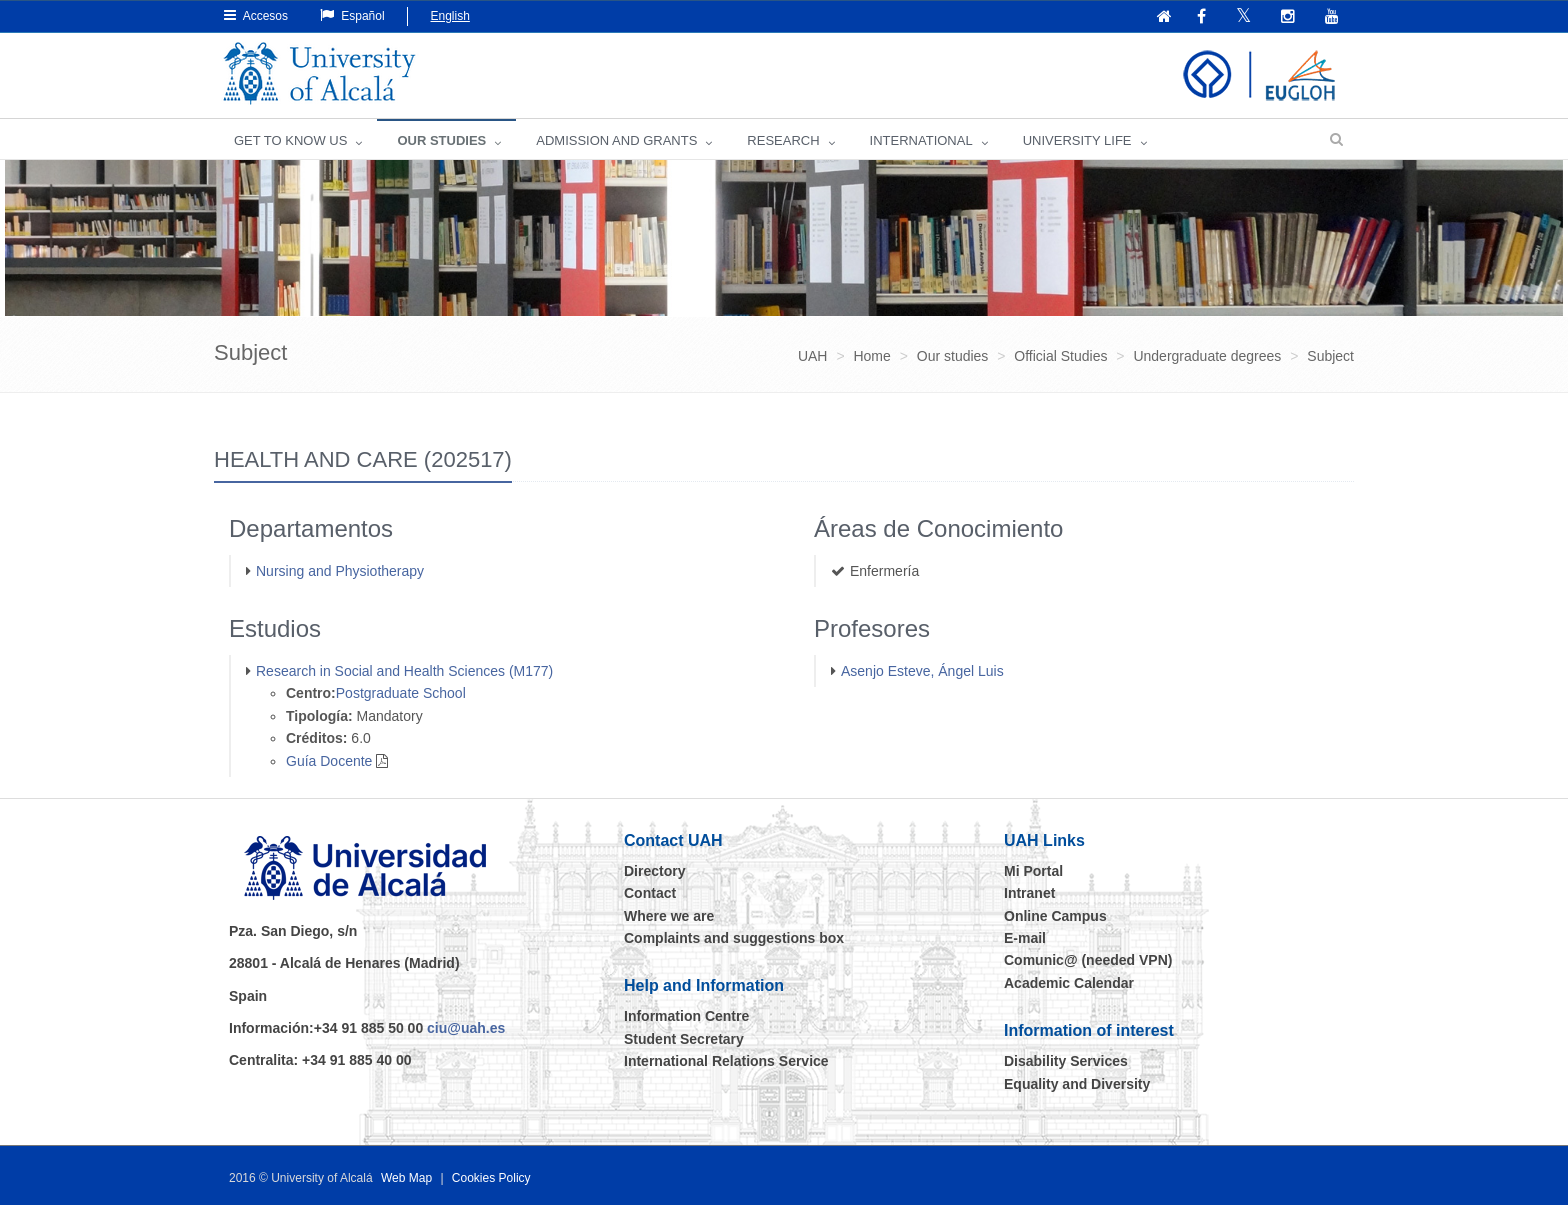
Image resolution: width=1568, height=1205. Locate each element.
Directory (654, 871)
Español (352, 15)
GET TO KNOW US (290, 140)
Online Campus (1055, 916)
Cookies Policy (491, 1178)
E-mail (1025, 938)
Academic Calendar (1069, 983)
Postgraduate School (401, 693)
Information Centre (686, 1016)
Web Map (406, 1178)
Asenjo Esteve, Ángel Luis (922, 671)
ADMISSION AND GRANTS (616, 140)
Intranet (1029, 893)
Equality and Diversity (1077, 1084)
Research (783, 140)
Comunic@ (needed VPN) (1088, 960)
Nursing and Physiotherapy (340, 571)
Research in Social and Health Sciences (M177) (404, 671)
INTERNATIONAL (921, 140)
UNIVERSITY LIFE (1077, 140)
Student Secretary (684, 1039)
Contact (650, 893)
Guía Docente (329, 761)
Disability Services (1066, 1061)
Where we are (669, 916)
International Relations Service (726, 1061)
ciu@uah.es (466, 1028)
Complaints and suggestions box (734, 938)
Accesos (256, 15)
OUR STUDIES (441, 140)
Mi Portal (1033, 871)
